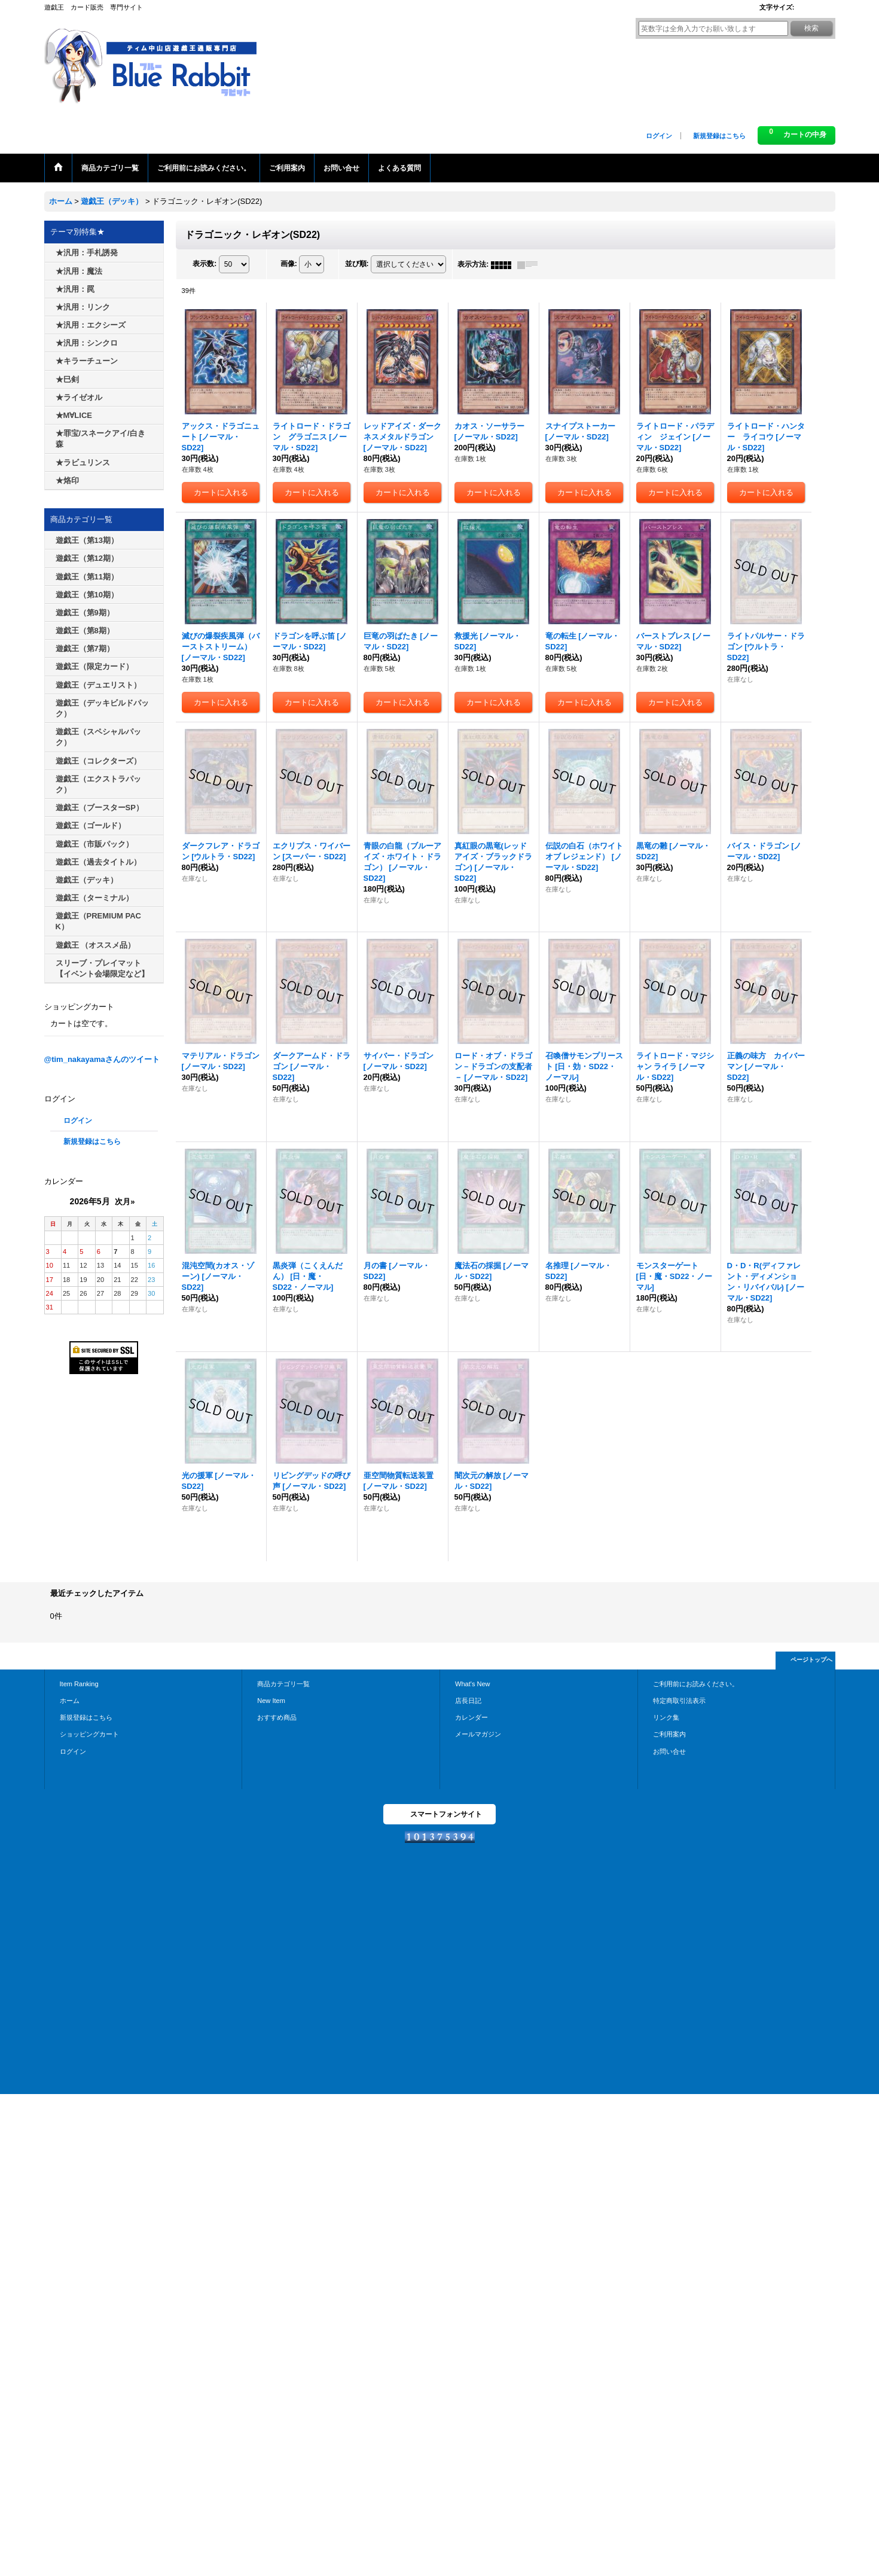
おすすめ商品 (277, 1717)
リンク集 (666, 1717)
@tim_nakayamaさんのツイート (102, 1059)
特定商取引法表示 (679, 1700)
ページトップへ (811, 1659)
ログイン (659, 135)
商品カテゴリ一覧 (283, 1683)
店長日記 (468, 1700)
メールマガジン (478, 1734)
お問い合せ (669, 1751)
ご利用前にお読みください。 (695, 1683)
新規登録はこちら (719, 135)
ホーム (70, 1700)
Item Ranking (79, 1683)
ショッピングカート (89, 1734)
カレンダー (471, 1717)
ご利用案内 (669, 1734)
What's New (472, 1683)
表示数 (204, 264)
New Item (271, 1700)
